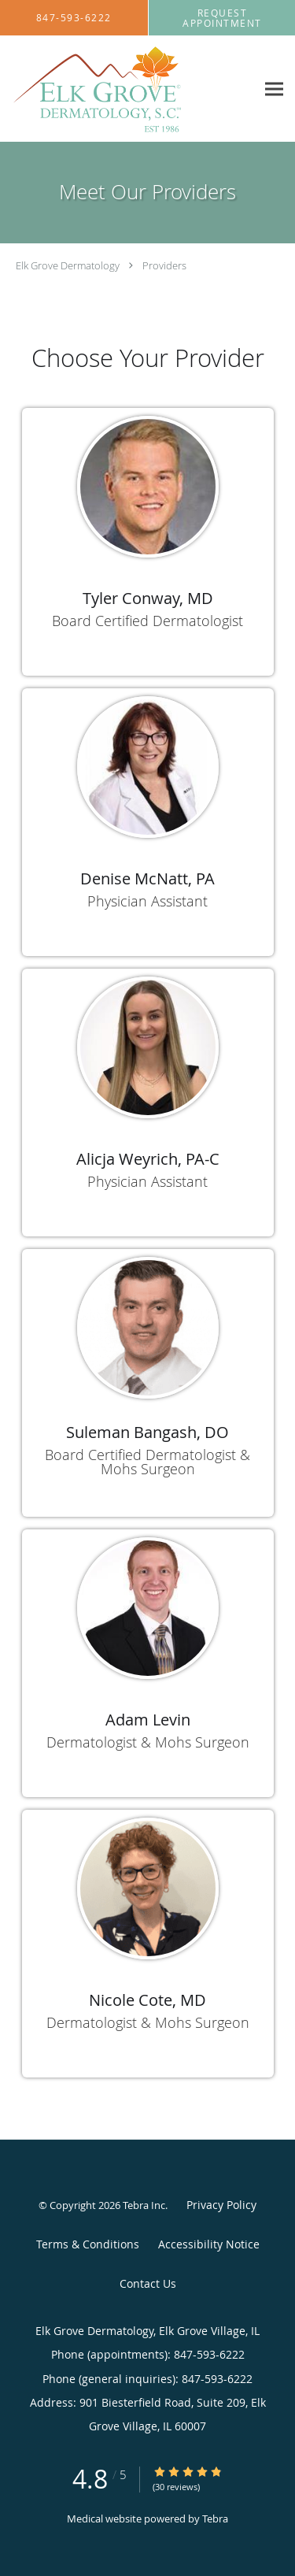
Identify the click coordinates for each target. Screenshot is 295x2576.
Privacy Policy (221, 2204)
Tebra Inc (144, 2205)
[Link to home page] (128, 89)
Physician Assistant (147, 901)
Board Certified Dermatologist (147, 620)
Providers (164, 265)
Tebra (215, 2518)
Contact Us (148, 2283)
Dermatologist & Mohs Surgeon (147, 1742)
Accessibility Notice (209, 2244)
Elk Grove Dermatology (68, 265)
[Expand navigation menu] (274, 89)
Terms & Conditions (87, 2244)
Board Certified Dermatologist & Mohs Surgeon (147, 1461)
